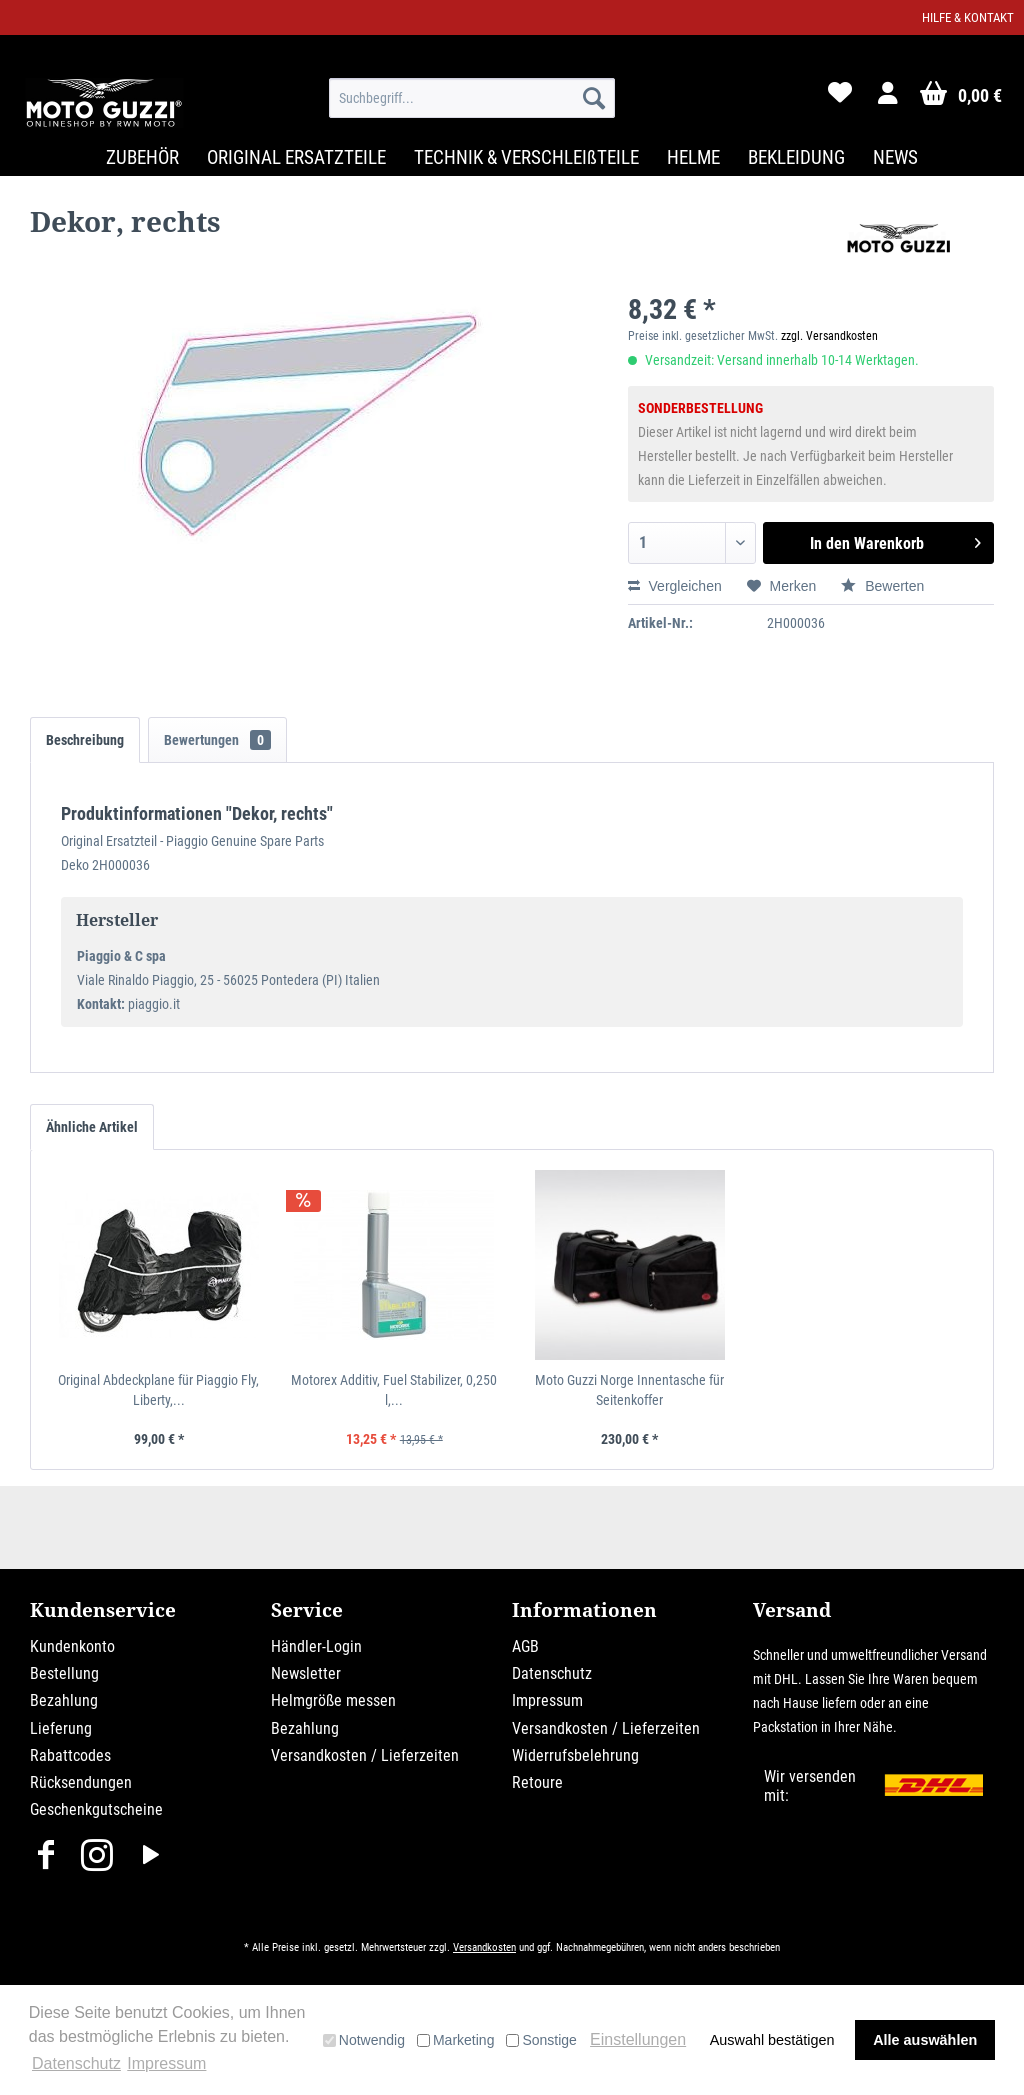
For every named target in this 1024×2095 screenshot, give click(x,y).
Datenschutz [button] (76, 2063)
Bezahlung (64, 1700)
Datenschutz (552, 1673)
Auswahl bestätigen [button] (772, 2040)
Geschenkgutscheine (96, 1809)
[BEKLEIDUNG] (796, 157)
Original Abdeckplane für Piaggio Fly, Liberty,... (158, 1390)
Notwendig (364, 2040)
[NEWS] (895, 157)
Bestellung (64, 1673)
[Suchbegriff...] (472, 98)
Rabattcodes (70, 1755)
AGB (525, 1646)
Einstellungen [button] (638, 2039)
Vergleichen (675, 586)
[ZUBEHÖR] (142, 157)
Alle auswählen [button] (925, 2040)
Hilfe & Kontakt (968, 17)
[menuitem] (472, 98)
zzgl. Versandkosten (829, 336)
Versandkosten (484, 1947)
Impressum (547, 1700)
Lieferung (61, 1728)
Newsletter (306, 1673)
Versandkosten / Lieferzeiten (365, 1755)
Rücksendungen (81, 1782)
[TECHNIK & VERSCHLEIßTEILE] (526, 157)
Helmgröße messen (333, 1700)
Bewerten (882, 586)
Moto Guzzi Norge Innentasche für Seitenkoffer (629, 1390)
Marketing (455, 2040)
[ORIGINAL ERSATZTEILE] (296, 157)
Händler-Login (316, 1646)
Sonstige (541, 2040)
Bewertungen (217, 740)
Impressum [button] (166, 2063)
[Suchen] (594, 98)
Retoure (537, 1782)
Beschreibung (85, 740)
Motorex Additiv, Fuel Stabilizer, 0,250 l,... (394, 1390)
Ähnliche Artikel (92, 1127)
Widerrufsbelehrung (575, 1755)
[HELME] (693, 157)
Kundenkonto (72, 1646)
